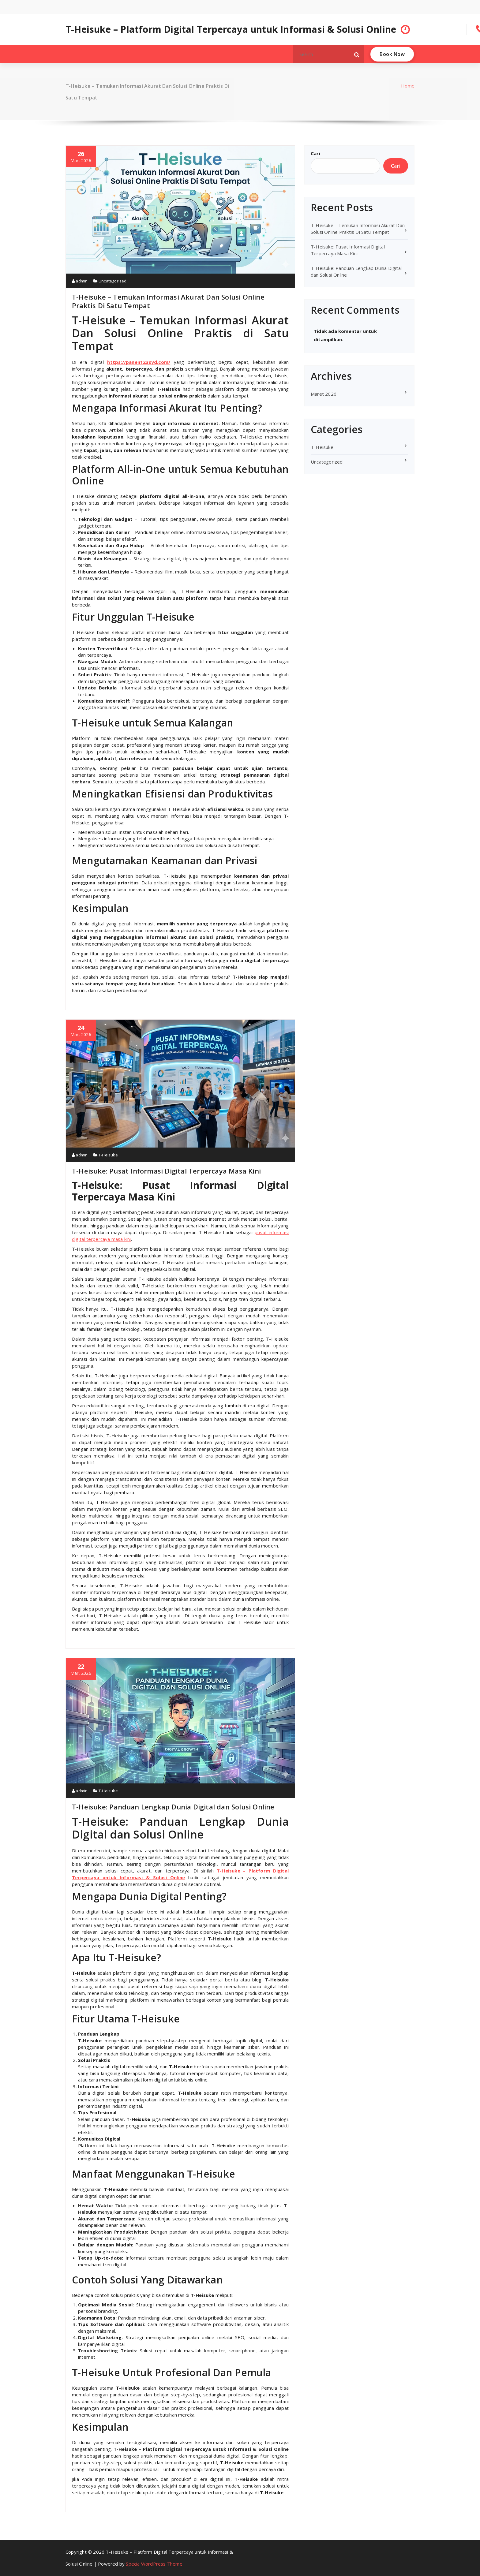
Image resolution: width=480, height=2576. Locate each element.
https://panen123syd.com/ (138, 362)
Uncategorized (113, 281)
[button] (357, 54)
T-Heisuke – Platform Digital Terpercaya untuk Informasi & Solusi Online (231, 29)
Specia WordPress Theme (154, 2564)
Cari (315, 153)
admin (80, 281)
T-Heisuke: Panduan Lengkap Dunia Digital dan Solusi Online (173, 1806)
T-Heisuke (108, 1155)
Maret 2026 (323, 394)
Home (407, 86)
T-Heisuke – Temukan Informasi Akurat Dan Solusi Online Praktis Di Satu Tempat (168, 301)
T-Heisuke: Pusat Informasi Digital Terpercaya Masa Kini (166, 1170)
